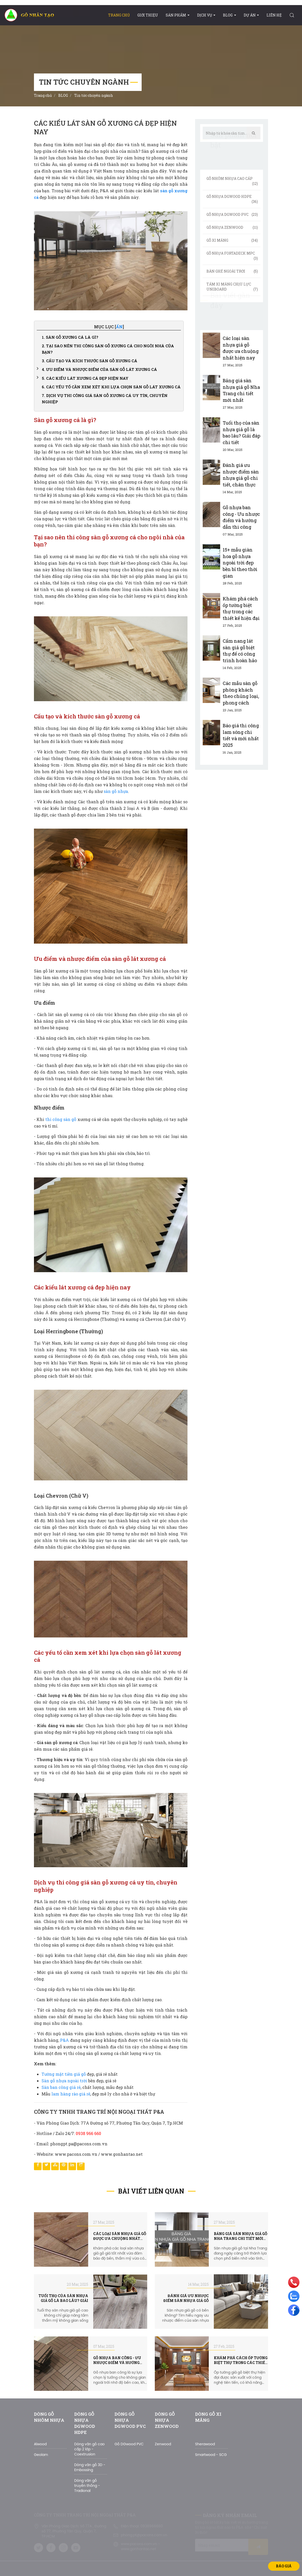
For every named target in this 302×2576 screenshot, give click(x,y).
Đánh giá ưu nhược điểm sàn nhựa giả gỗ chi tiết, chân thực (241, 475)
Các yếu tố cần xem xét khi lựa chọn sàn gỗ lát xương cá (111, 386)
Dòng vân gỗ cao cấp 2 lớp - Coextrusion (89, 2449)
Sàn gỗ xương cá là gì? (70, 337)
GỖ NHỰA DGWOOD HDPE (232, 199)
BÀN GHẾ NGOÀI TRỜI (225, 271)
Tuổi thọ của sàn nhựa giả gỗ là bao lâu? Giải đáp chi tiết (241, 432)
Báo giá (284, 2566)
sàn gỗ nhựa (116, 791)
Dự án (251, 15)
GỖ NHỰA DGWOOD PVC (227, 214)
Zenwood (163, 2444)
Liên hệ (274, 15)
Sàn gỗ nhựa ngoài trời (64, 2080)
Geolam (41, 2455)
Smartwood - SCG (211, 2455)
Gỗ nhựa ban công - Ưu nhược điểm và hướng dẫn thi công (241, 517)
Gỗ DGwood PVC (129, 2444)
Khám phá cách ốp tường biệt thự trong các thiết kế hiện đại (241, 608)
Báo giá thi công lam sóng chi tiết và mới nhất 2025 (241, 735)
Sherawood (205, 2444)
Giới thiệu (147, 15)
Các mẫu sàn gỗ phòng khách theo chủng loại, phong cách (241, 693)
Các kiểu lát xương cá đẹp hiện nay (85, 378)
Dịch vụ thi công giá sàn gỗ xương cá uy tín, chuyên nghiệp (104, 398)
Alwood (40, 2444)
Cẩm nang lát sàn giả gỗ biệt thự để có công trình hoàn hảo (240, 650)
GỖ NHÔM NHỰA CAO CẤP (232, 181)
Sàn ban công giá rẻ (61, 2087)
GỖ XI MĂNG (217, 240)
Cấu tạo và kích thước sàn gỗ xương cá (89, 360)
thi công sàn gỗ (61, 1119)
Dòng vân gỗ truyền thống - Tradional (87, 2486)
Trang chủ (119, 15)
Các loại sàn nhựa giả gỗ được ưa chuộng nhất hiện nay (241, 348)
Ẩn (119, 326)
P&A (64, 2040)
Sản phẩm (178, 15)
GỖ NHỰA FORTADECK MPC (232, 256)
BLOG (229, 15)
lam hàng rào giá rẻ (70, 2093)
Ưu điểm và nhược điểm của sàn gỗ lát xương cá (99, 369)
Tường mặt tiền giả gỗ (64, 2074)
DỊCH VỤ (206, 15)
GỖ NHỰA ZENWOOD (224, 227)
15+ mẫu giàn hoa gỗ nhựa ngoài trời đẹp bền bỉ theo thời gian (240, 563)
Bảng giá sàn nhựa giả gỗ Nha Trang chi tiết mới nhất (241, 390)
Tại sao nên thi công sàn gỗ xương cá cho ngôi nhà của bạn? (108, 348)
